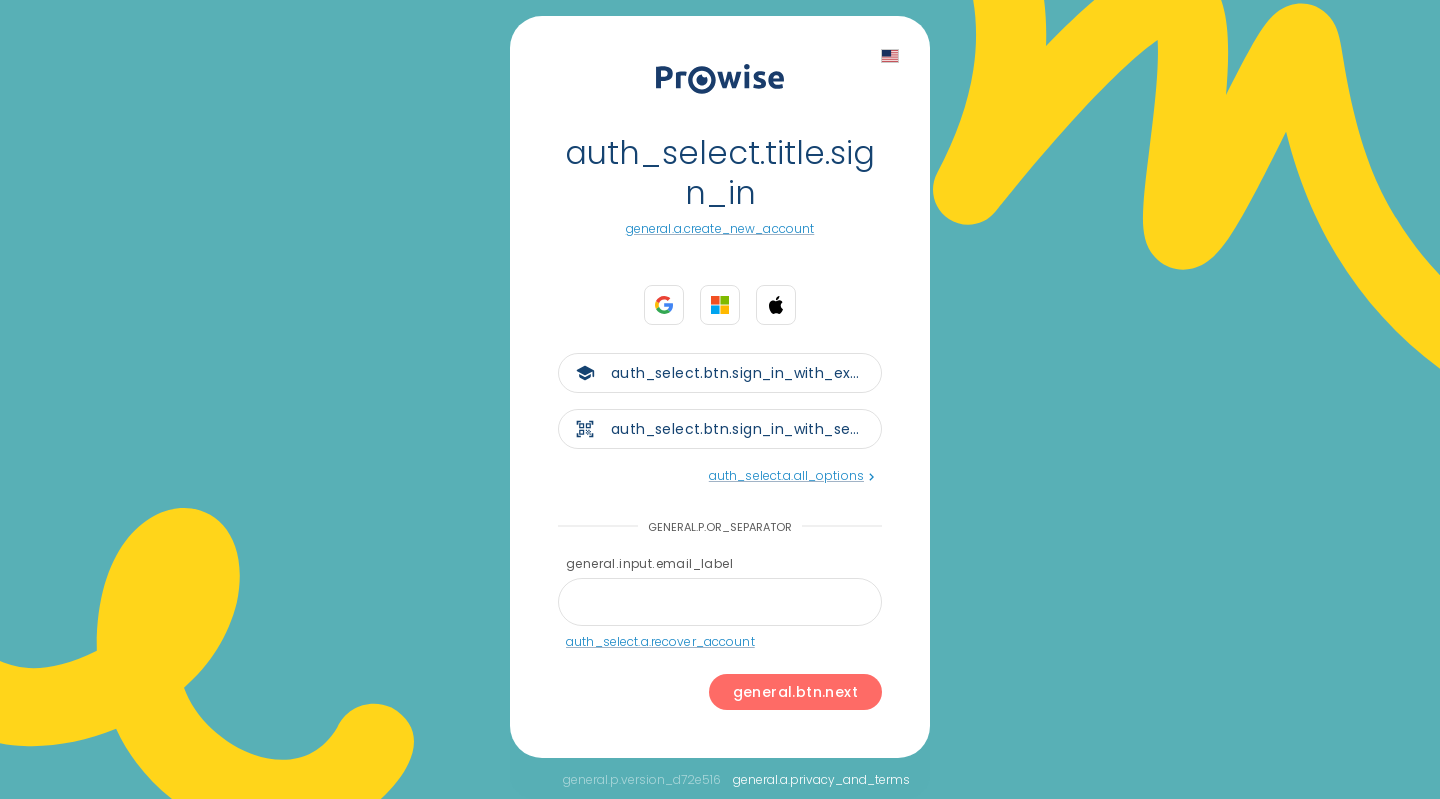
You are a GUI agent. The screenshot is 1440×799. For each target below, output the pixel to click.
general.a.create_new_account (720, 228)
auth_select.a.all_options (791, 475)
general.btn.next (795, 692)
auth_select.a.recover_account (660, 641)
